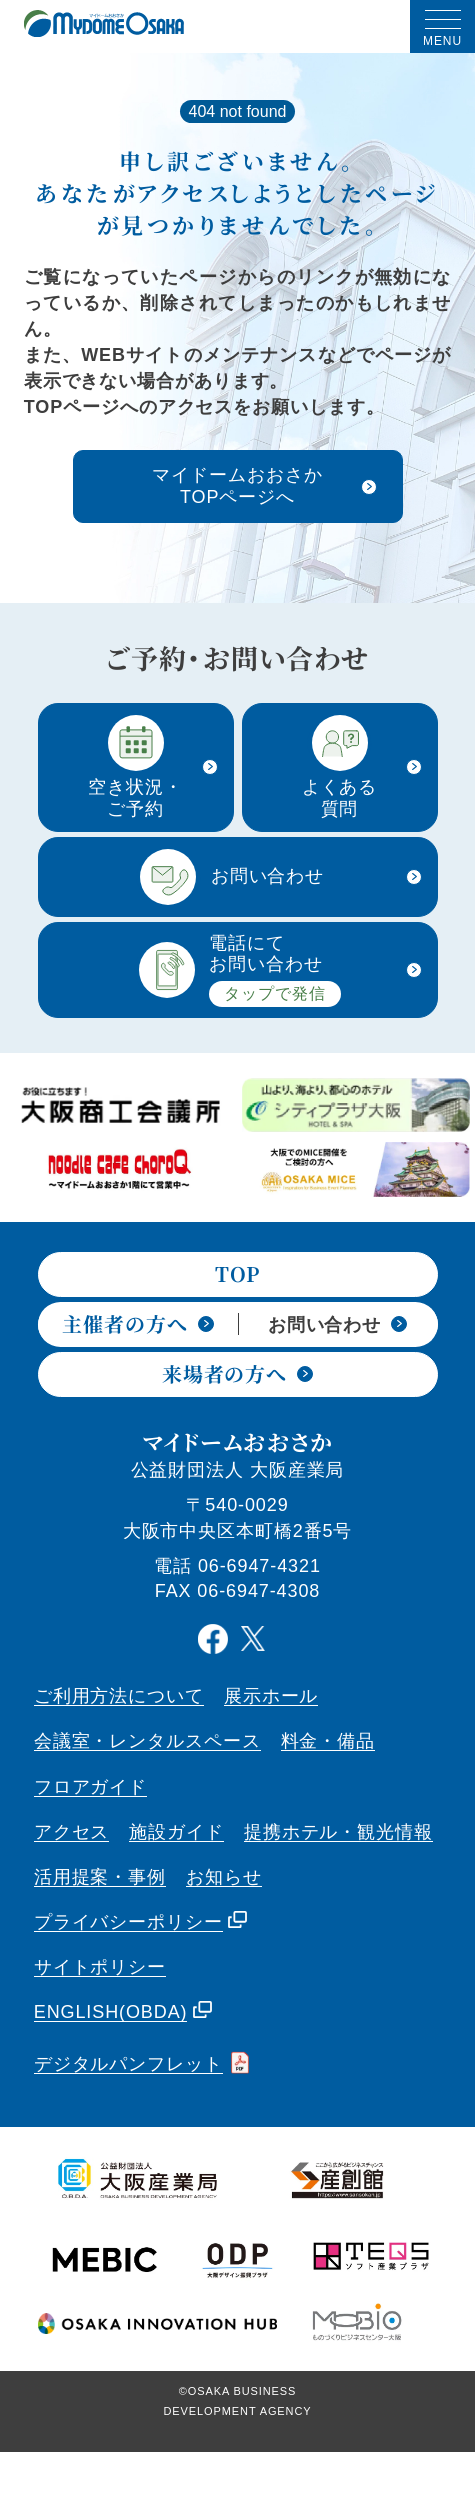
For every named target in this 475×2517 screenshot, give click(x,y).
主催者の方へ (137, 1323)
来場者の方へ (237, 1375)
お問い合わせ (337, 1325)
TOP (238, 1275)
